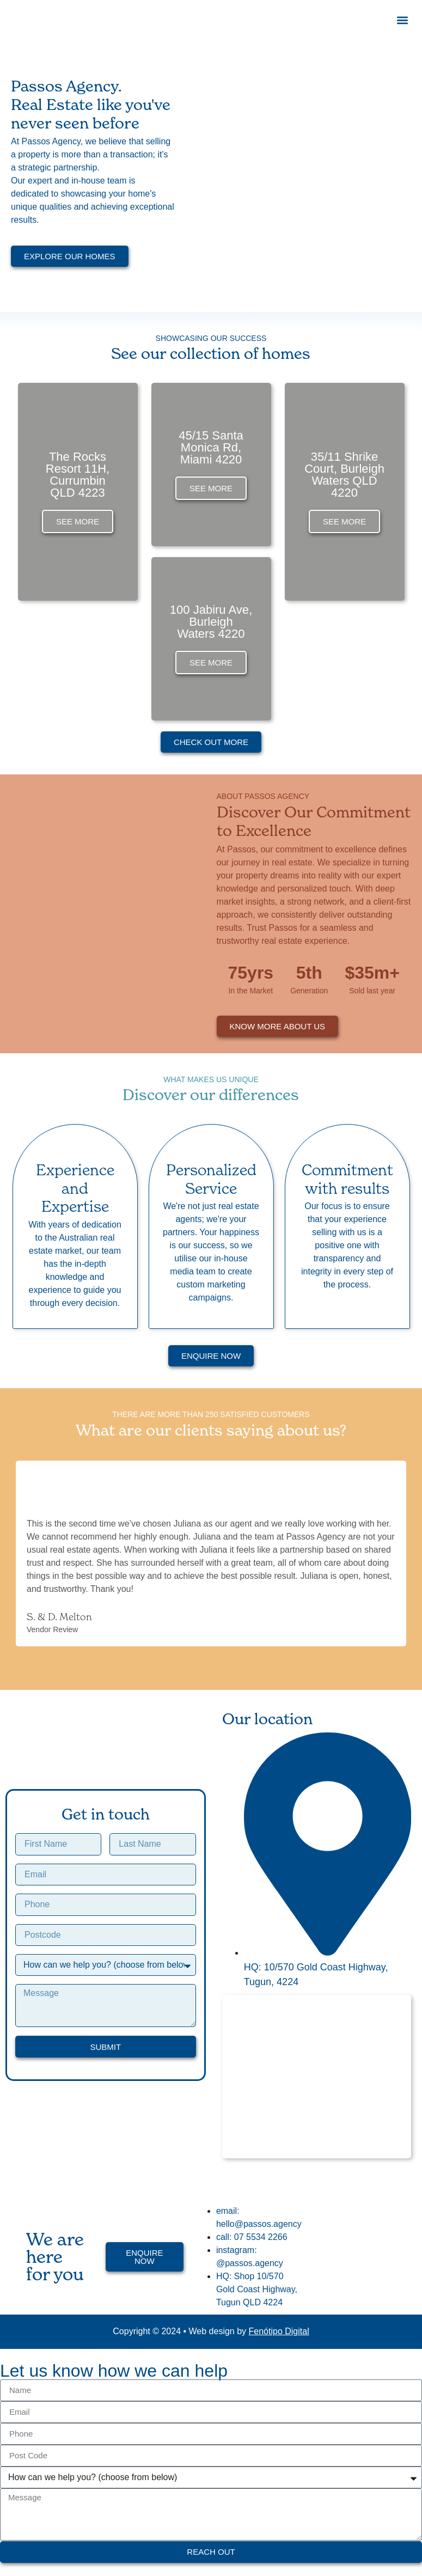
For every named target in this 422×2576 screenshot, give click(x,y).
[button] (402, 20)
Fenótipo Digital (279, 2331)
